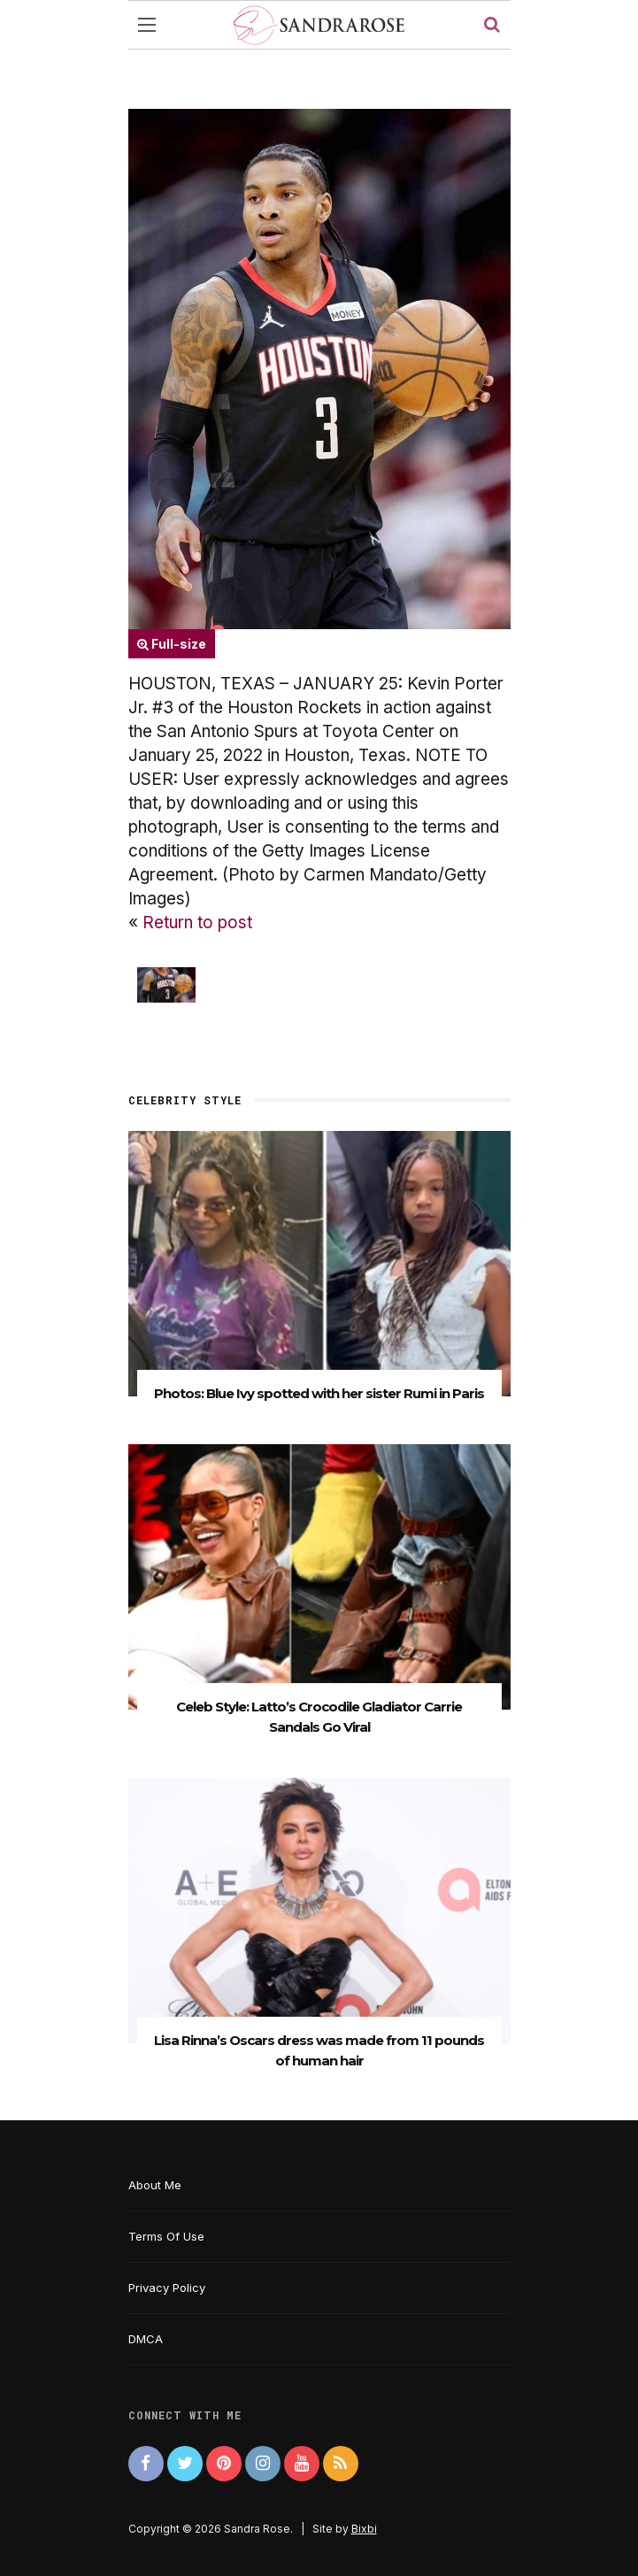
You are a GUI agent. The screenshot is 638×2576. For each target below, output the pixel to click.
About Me (154, 2185)
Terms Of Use (166, 2236)
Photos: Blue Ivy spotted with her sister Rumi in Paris (319, 1393)
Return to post (197, 922)
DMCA (145, 2339)
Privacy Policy (166, 2287)
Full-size (171, 643)
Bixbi (364, 2528)
